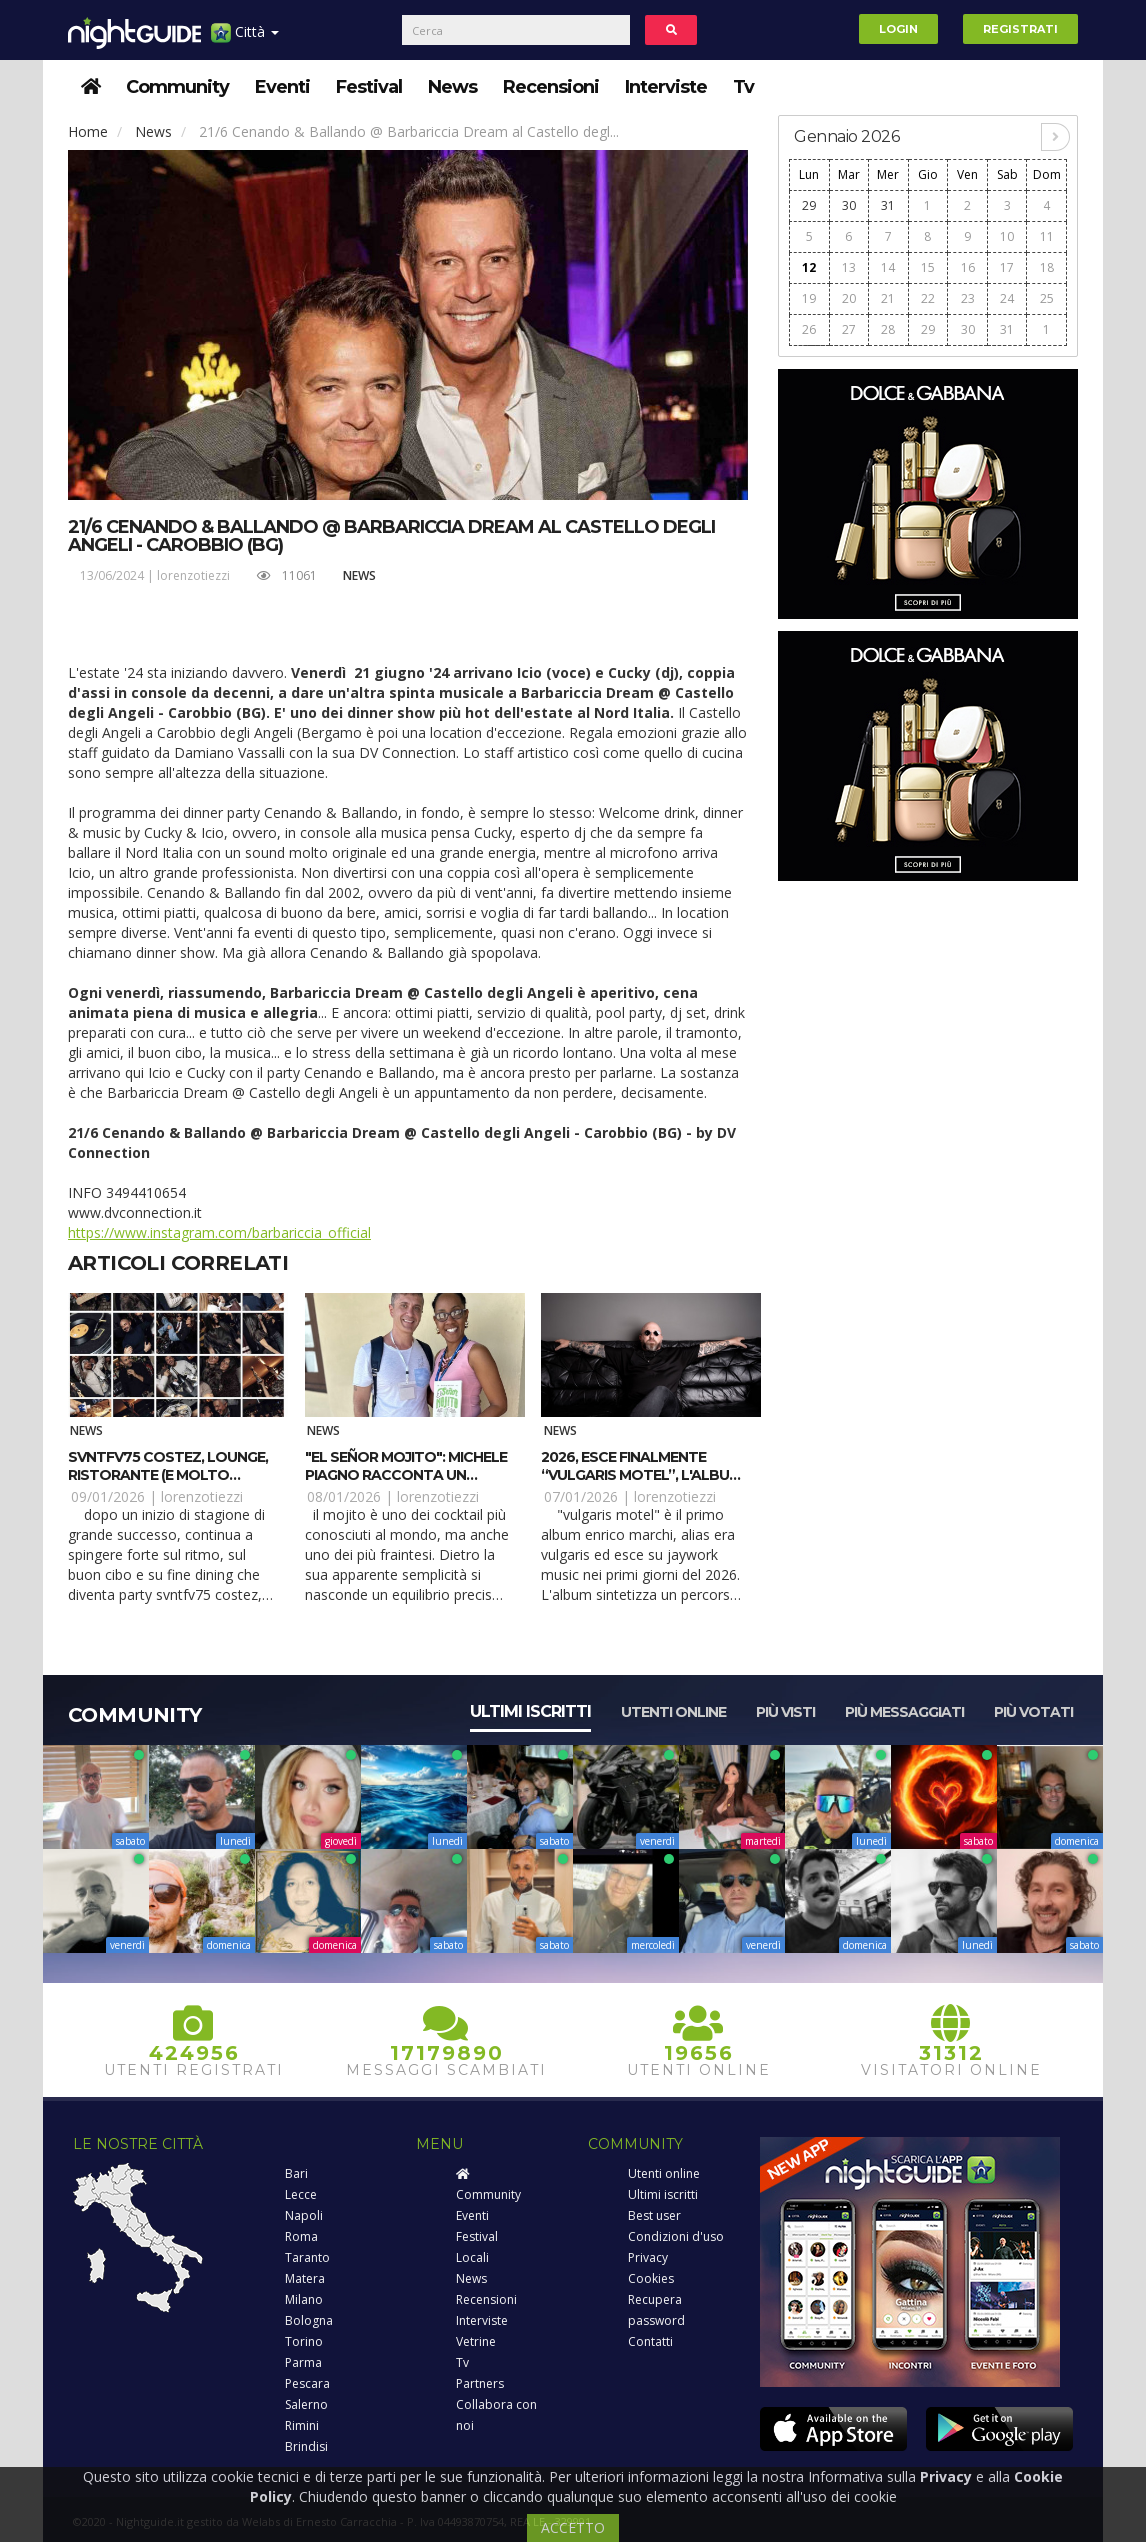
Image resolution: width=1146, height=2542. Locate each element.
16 (968, 267)
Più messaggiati (904, 1712)
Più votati (1033, 1712)
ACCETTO (573, 2527)
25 (1047, 298)
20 (849, 298)
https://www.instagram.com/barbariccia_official (219, 1232)
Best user (654, 2215)
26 (809, 329)
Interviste (666, 87)
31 (888, 205)
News (452, 87)
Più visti (785, 1712)
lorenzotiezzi (193, 575)
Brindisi (306, 2446)
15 (928, 267)
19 (809, 298)
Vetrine (476, 2341)
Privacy (648, 2257)
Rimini (302, 2425)
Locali (472, 2257)
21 (888, 298)
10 (1007, 236)
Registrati (1020, 29)
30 (849, 205)
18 (1047, 267)
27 (849, 329)
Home (88, 131)
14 (888, 267)
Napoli (304, 2215)
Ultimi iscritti (530, 1711)
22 (928, 298)
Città (245, 39)
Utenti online (673, 1712)
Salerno (306, 2404)
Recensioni (551, 87)
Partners (480, 2383)
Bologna (309, 2320)
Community (177, 87)
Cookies (651, 2278)
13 (849, 267)
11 (1047, 236)
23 (968, 298)
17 (1007, 267)
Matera (305, 2278)
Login (898, 29)
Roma (301, 2236)
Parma (303, 2362)
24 (1007, 298)
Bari (296, 2173)
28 (888, 329)
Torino (304, 2341)
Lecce (301, 2194)
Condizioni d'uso (676, 2236)
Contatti (650, 2341)
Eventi (282, 87)
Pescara (307, 2383)
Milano (304, 2299)
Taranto (307, 2257)
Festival (369, 87)
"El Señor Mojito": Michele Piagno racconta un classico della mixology (406, 1475)
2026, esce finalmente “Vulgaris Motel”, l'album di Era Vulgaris (641, 1475)
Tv (743, 87)
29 (809, 205)
